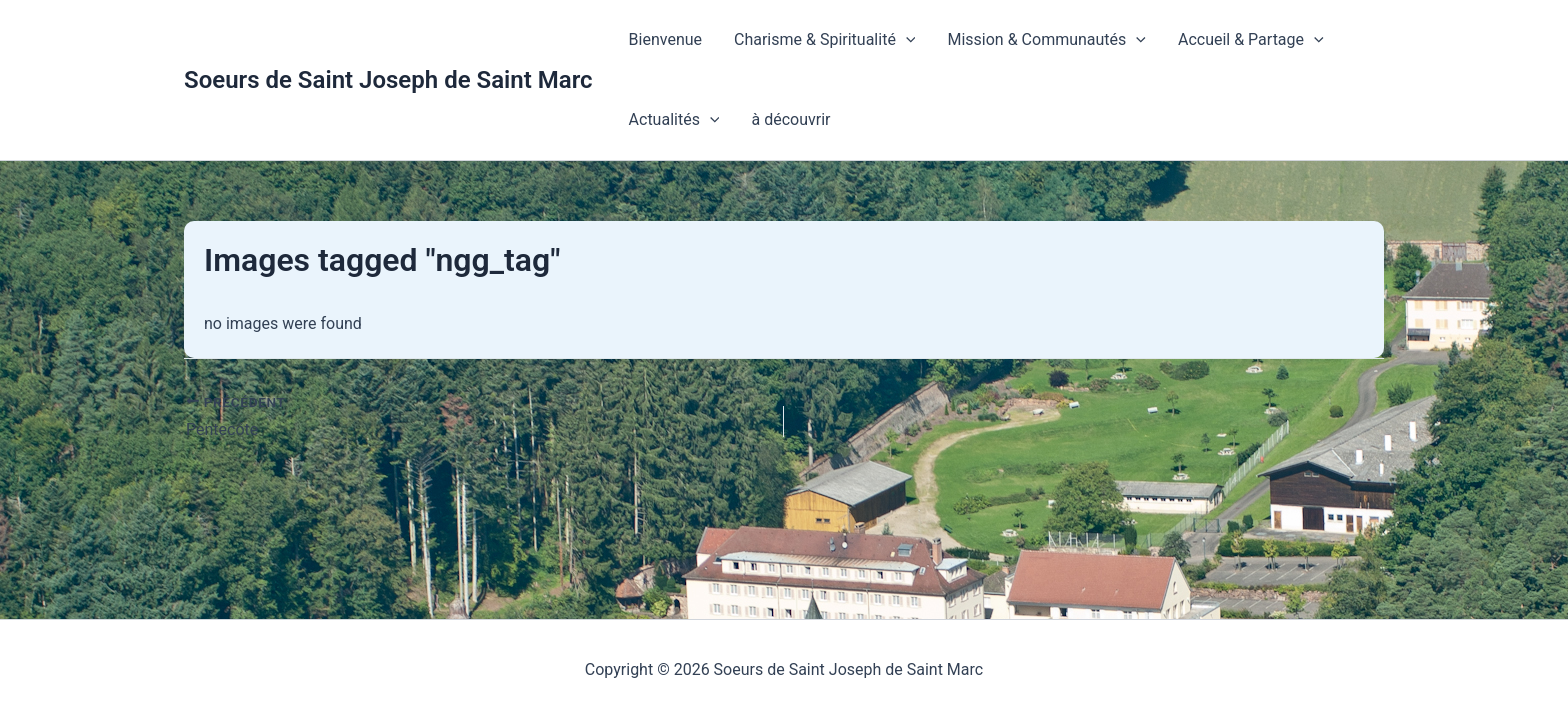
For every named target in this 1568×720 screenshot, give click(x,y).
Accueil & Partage (1251, 40)
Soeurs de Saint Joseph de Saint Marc (388, 80)
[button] (906, 40)
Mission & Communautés (1046, 40)
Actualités (674, 120)
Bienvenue (665, 39)
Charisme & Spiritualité (824, 40)
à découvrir (790, 119)
